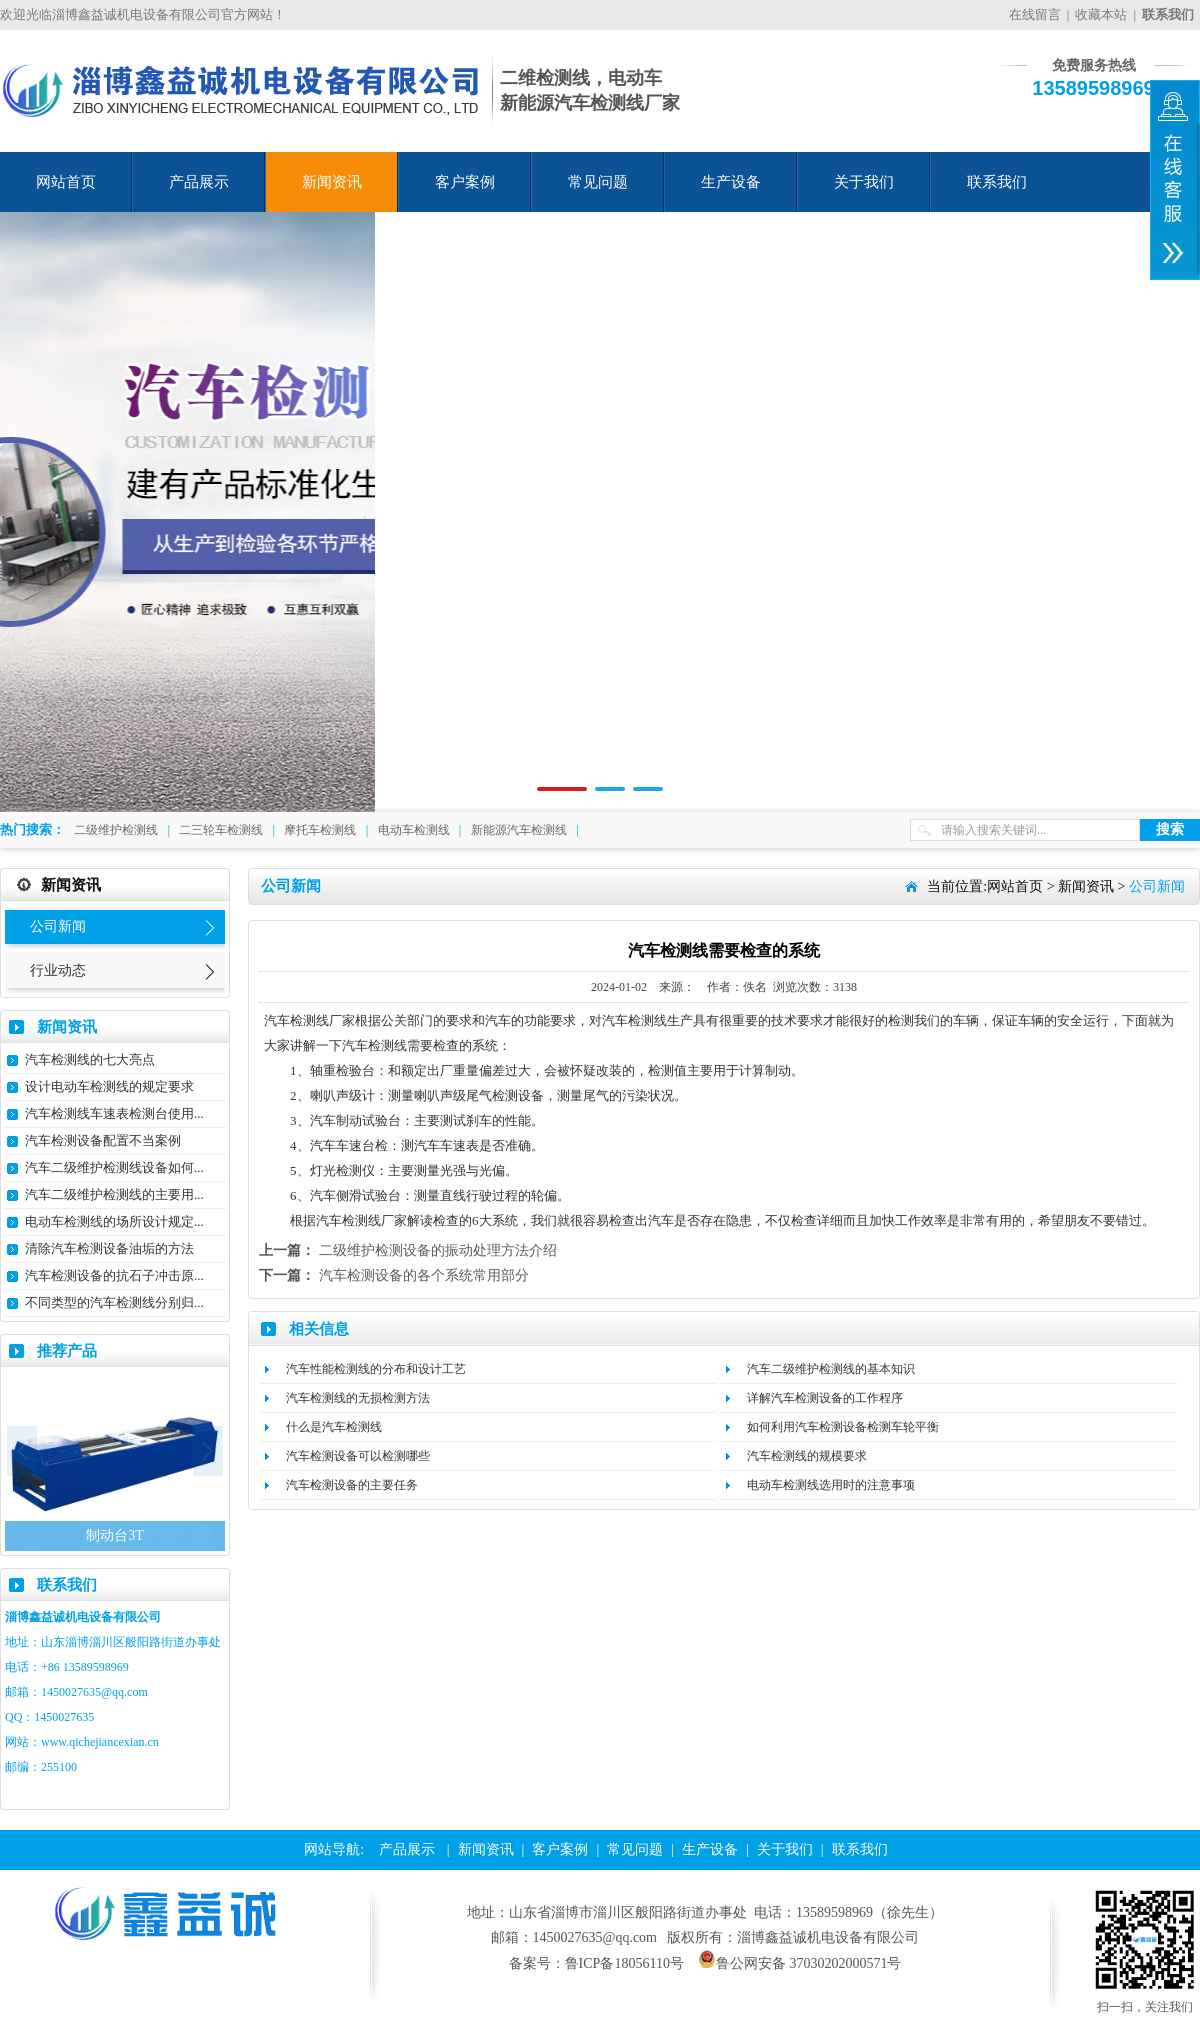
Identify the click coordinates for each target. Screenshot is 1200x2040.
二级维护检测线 (116, 830)
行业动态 (58, 970)
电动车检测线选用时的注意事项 (831, 1485)
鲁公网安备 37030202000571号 (800, 1963)
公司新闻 (58, 926)
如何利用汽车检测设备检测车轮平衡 (843, 1427)
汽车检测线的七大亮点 (90, 1059)
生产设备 (731, 182)
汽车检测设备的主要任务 (352, 1485)
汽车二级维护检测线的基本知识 (831, 1369)
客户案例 (465, 182)
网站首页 (66, 182)
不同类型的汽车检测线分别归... (114, 1302)
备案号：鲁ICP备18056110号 (596, 1963)
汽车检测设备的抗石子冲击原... (114, 1275)
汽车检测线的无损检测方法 (358, 1398)
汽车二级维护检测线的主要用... (114, 1194)
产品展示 (199, 182)
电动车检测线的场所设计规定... (114, 1221)
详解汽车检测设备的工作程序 (825, 1398)
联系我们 (997, 182)
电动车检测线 (414, 830)
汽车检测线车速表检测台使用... (114, 1113)
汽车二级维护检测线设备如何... (114, 1167)
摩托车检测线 (320, 830)
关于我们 (864, 182)
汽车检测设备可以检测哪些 (358, 1456)
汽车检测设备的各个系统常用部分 (424, 1275)
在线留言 (1035, 14)
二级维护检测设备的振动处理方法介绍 (438, 1250)
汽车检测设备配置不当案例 (103, 1140)
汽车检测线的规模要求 (807, 1456)
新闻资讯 (332, 182)
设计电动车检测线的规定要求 (109, 1086)
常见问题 (598, 182)
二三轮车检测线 (221, 830)
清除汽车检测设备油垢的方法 (109, 1248)
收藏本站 (1101, 14)
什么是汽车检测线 (334, 1427)
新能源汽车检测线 (519, 830)
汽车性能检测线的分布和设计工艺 (376, 1369)
